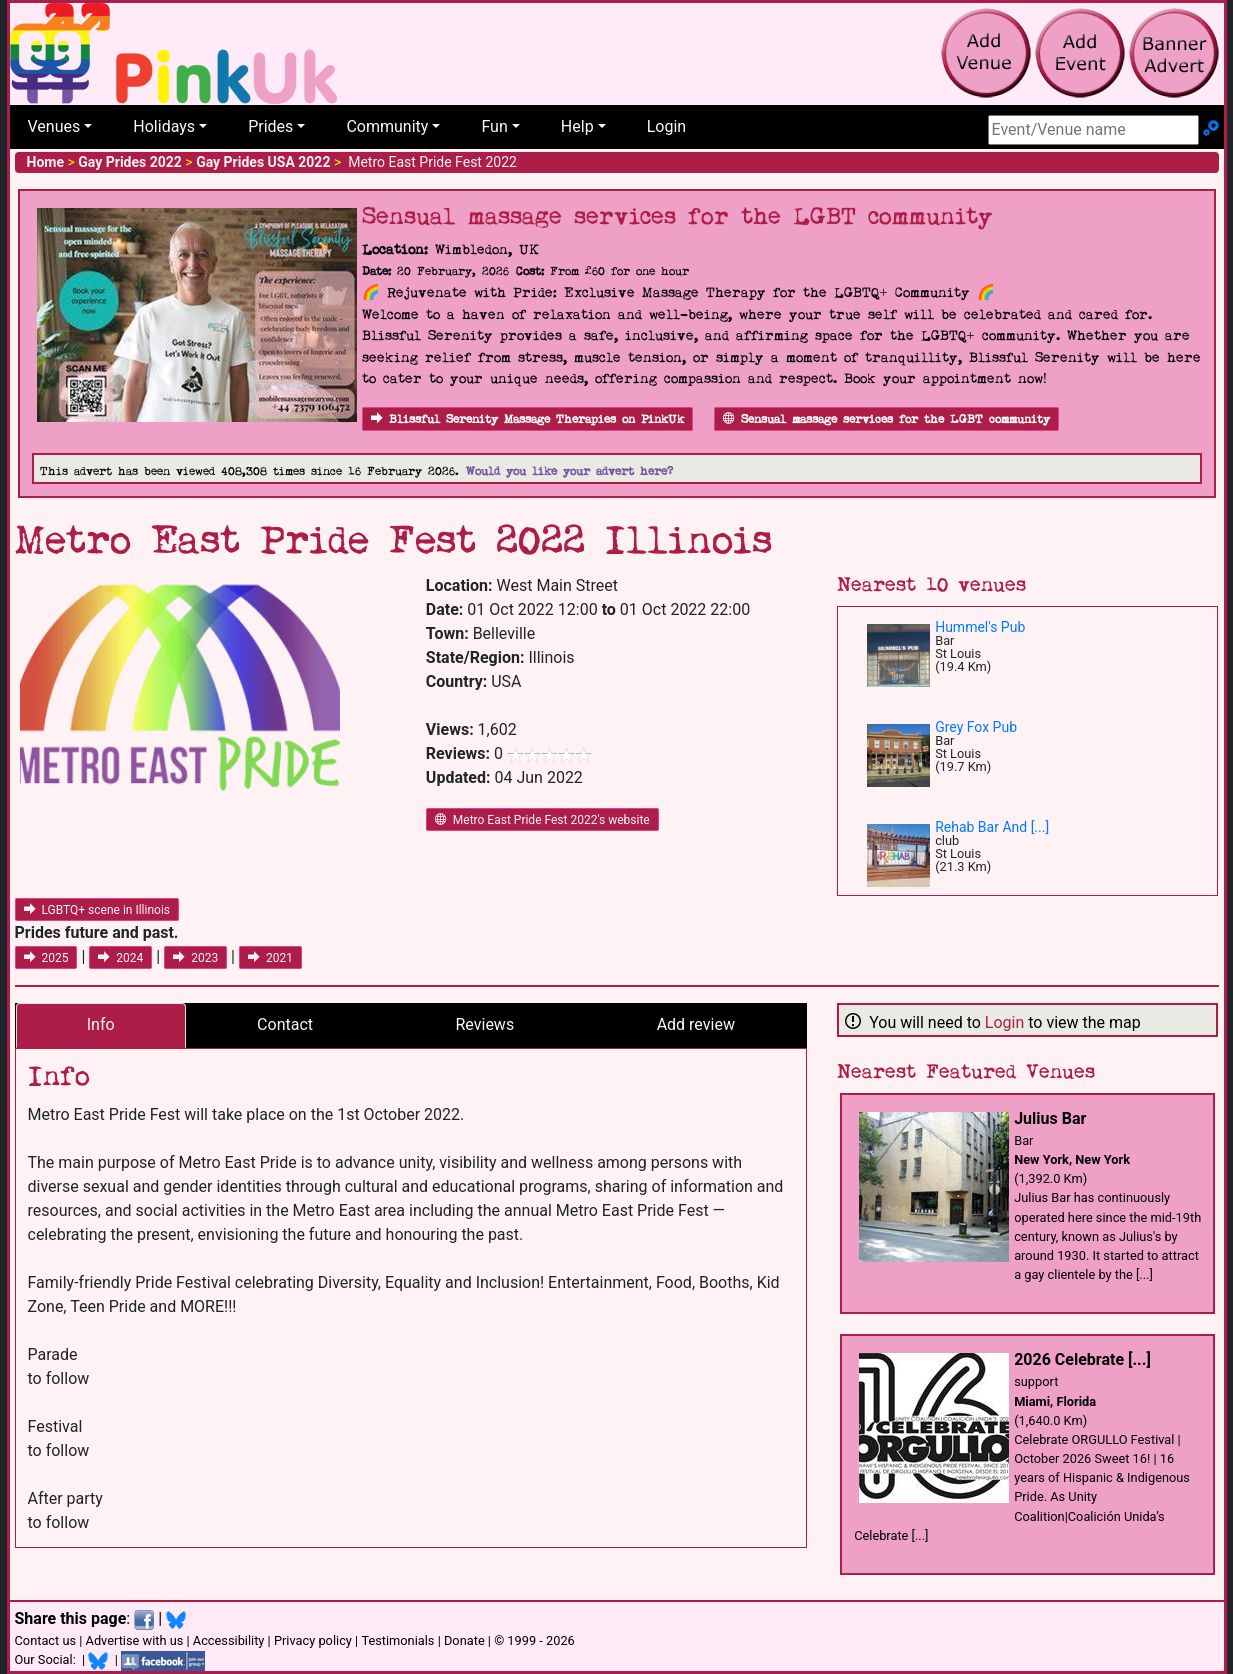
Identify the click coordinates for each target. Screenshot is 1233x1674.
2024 (120, 958)
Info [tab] (101, 1024)
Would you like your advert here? (569, 471)
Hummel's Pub (980, 627)
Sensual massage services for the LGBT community (886, 419)
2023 (195, 958)
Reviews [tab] (485, 1024)
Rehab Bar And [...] (992, 827)
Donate (464, 1640)
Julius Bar (1050, 1118)
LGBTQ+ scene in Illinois (97, 910)
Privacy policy (313, 1640)
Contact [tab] (285, 1024)
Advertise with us (135, 1640)
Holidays (164, 126)
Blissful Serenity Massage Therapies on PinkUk (527, 419)
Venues (54, 126)
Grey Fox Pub (976, 727)
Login (666, 126)
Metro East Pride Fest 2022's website (542, 820)
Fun (494, 126)
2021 (270, 958)
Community (387, 126)
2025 (46, 958)
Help (577, 126)
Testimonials (397, 1640)
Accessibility (229, 1640)
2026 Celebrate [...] (1082, 1359)
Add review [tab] (696, 1024)
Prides (270, 126)
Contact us (46, 1640)
